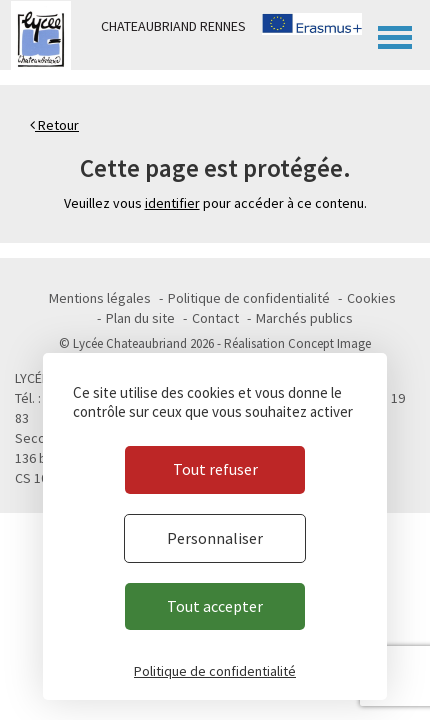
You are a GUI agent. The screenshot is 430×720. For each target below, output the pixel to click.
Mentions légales (100, 298)
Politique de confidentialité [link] (215, 671)
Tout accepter (215, 606)
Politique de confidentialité (249, 298)
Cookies (371, 298)
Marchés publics (304, 318)
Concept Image (329, 343)
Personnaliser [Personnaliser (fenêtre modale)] (215, 538)
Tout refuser (215, 469)
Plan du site (140, 318)
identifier (172, 203)
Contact (215, 318)
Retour (54, 125)
